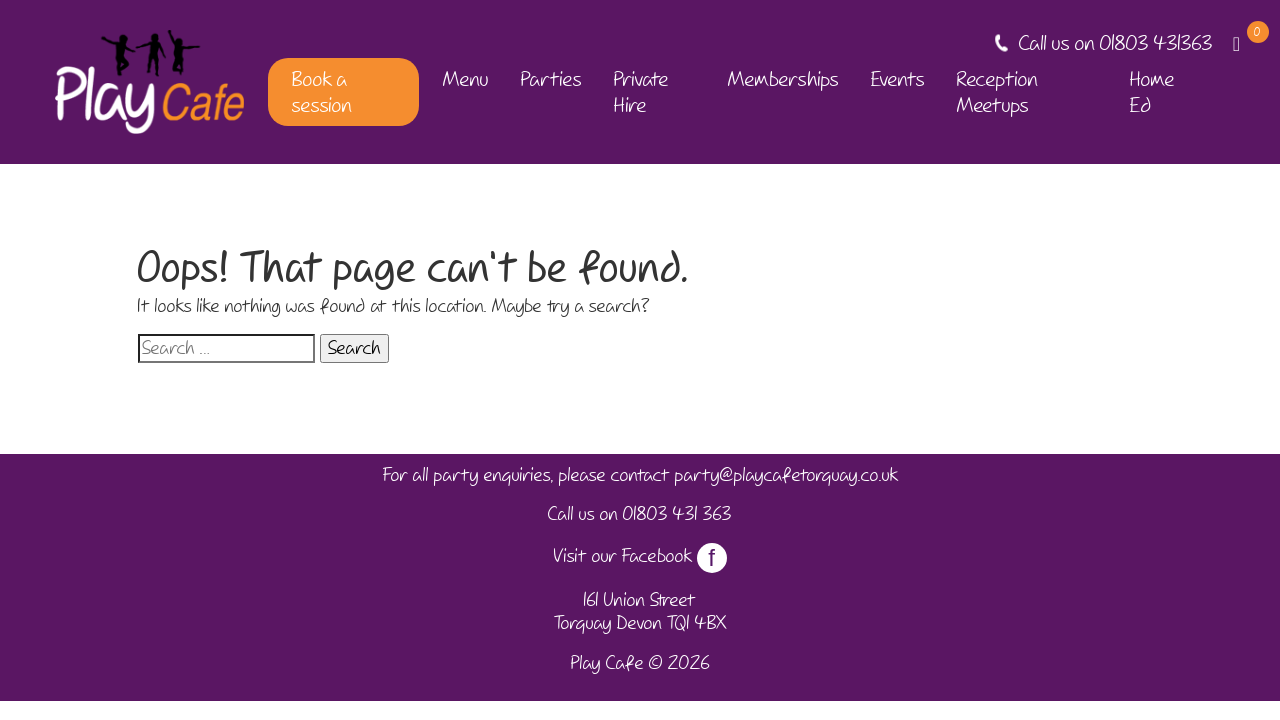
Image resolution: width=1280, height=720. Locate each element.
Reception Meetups (997, 92)
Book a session (322, 92)
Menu (466, 79)
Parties (551, 79)
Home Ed (1152, 92)
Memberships (783, 79)
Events (898, 79)
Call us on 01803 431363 (1116, 43)
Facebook (674, 556)
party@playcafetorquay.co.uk (786, 475)
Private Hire (641, 92)
